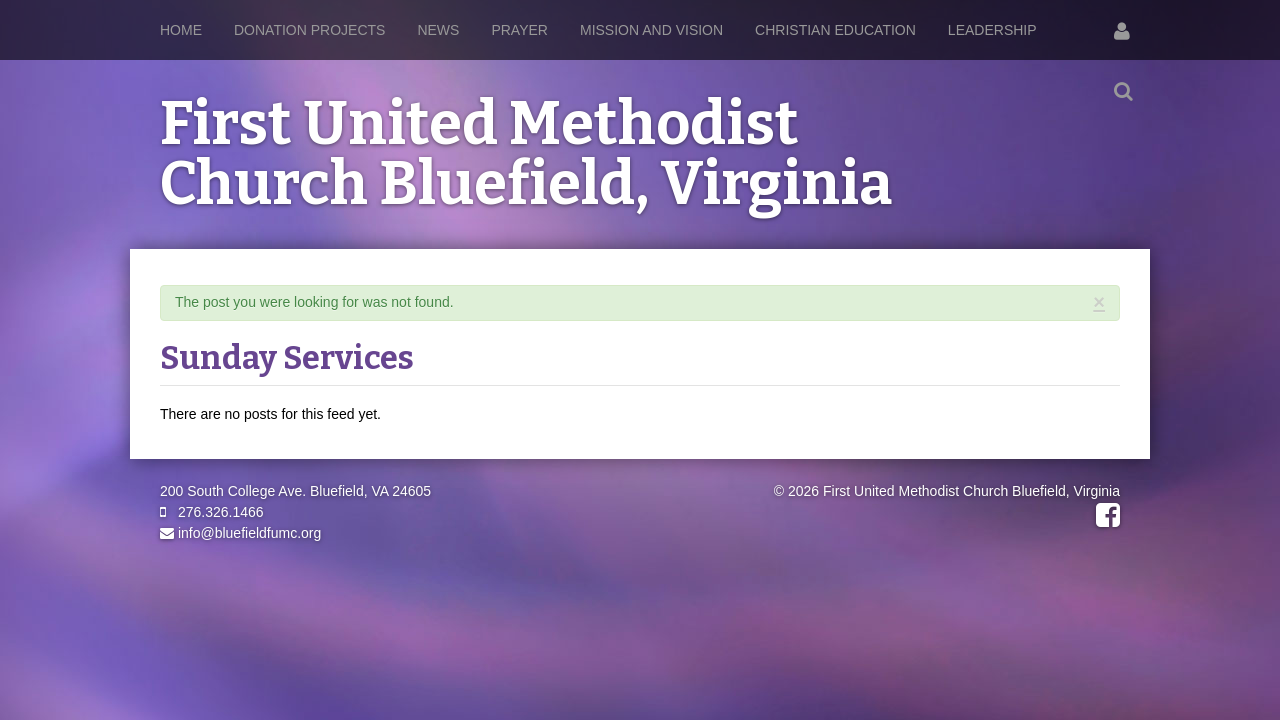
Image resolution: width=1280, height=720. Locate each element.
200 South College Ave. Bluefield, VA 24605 (295, 491)
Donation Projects (309, 30)
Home (181, 30)
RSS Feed (1101, 323)
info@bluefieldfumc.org (240, 533)
